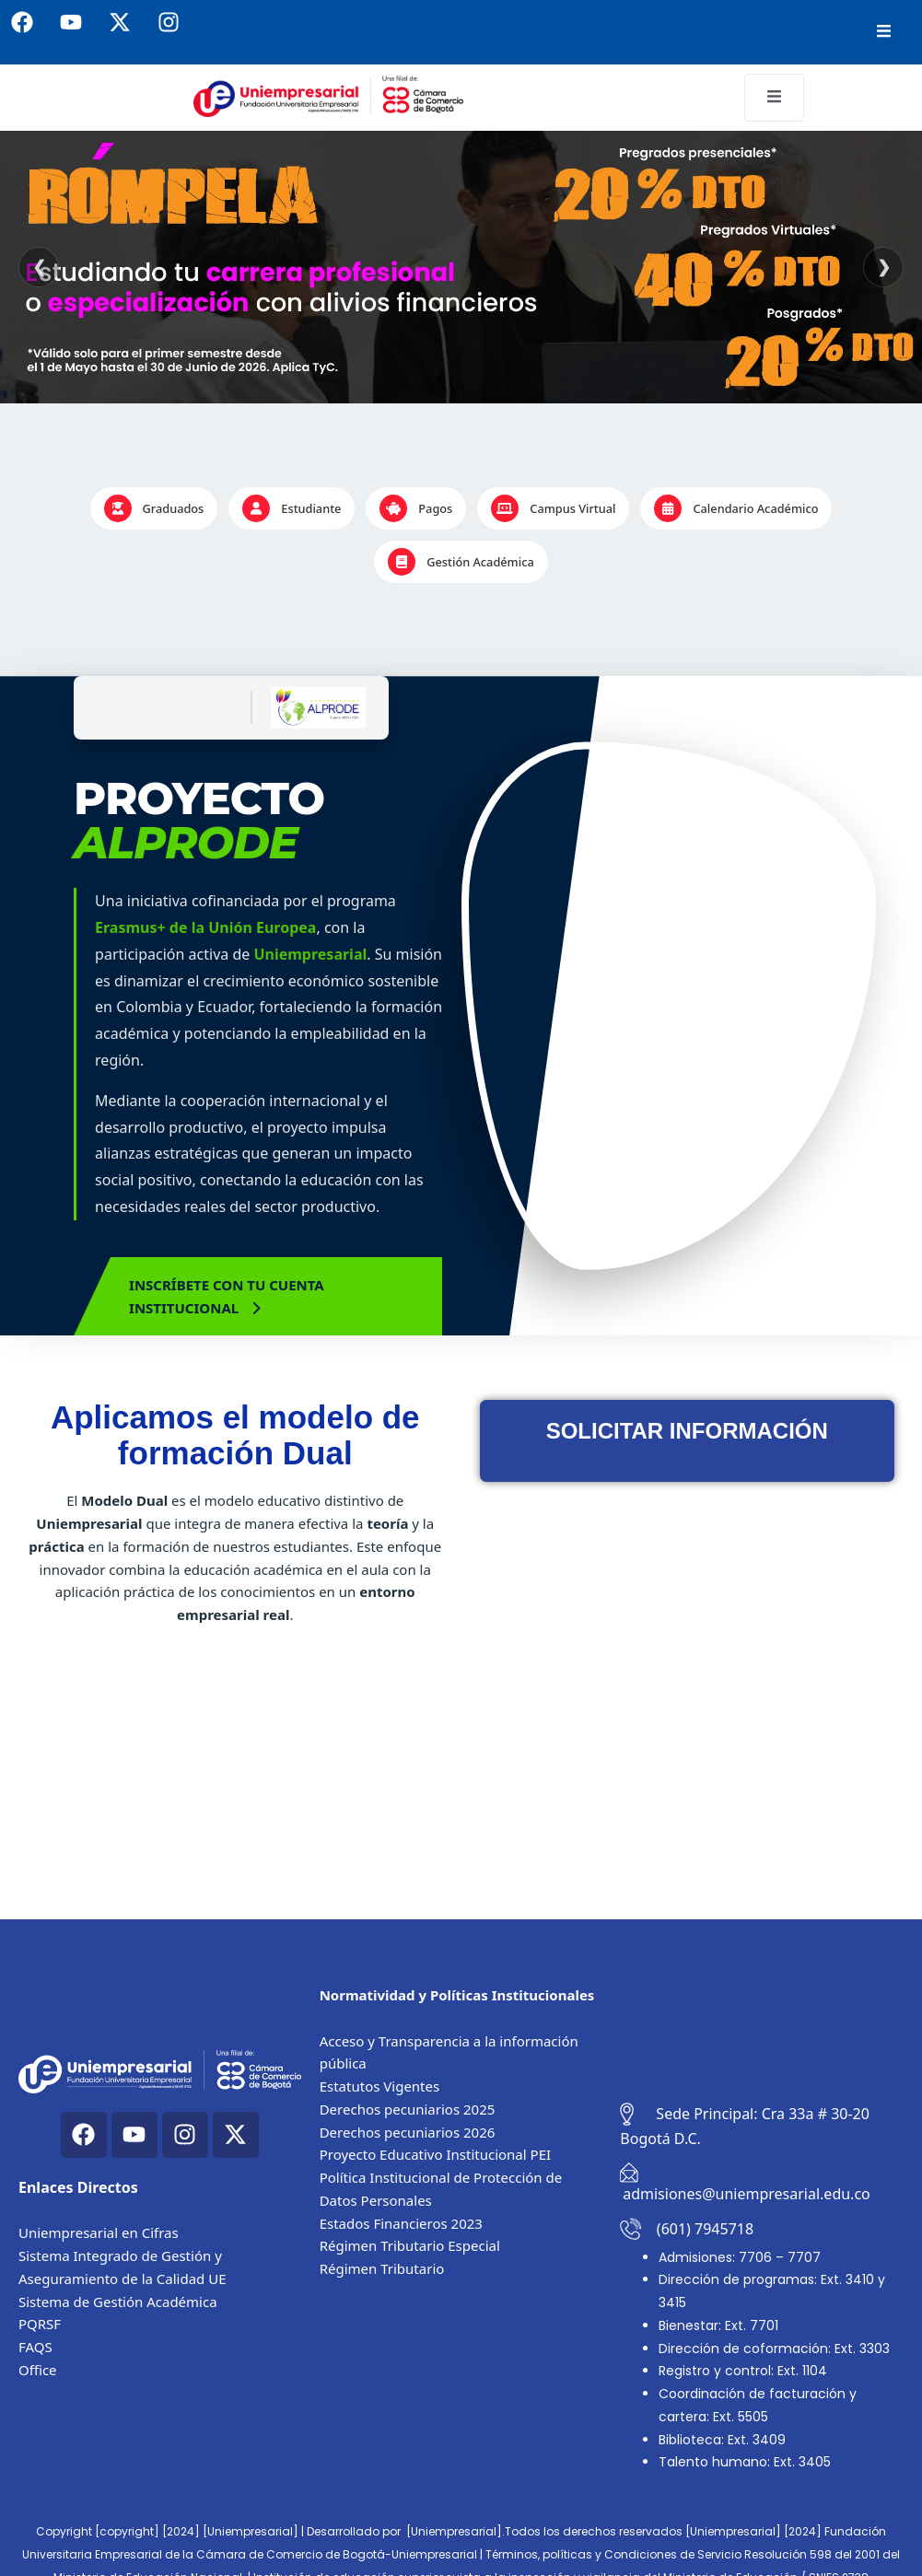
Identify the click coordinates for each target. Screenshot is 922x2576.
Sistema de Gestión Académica (117, 2301)
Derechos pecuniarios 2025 (408, 2109)
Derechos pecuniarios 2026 (408, 2132)
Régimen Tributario (382, 2268)
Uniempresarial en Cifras (98, 2232)
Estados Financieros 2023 (401, 2223)
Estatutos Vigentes (380, 2086)
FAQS (35, 2346)
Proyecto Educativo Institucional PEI (435, 2154)
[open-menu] (884, 32)
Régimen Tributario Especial (410, 2245)
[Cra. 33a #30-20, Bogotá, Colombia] (761, 2011)
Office (37, 2369)
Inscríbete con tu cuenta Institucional (226, 1296)
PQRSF (39, 2323)
